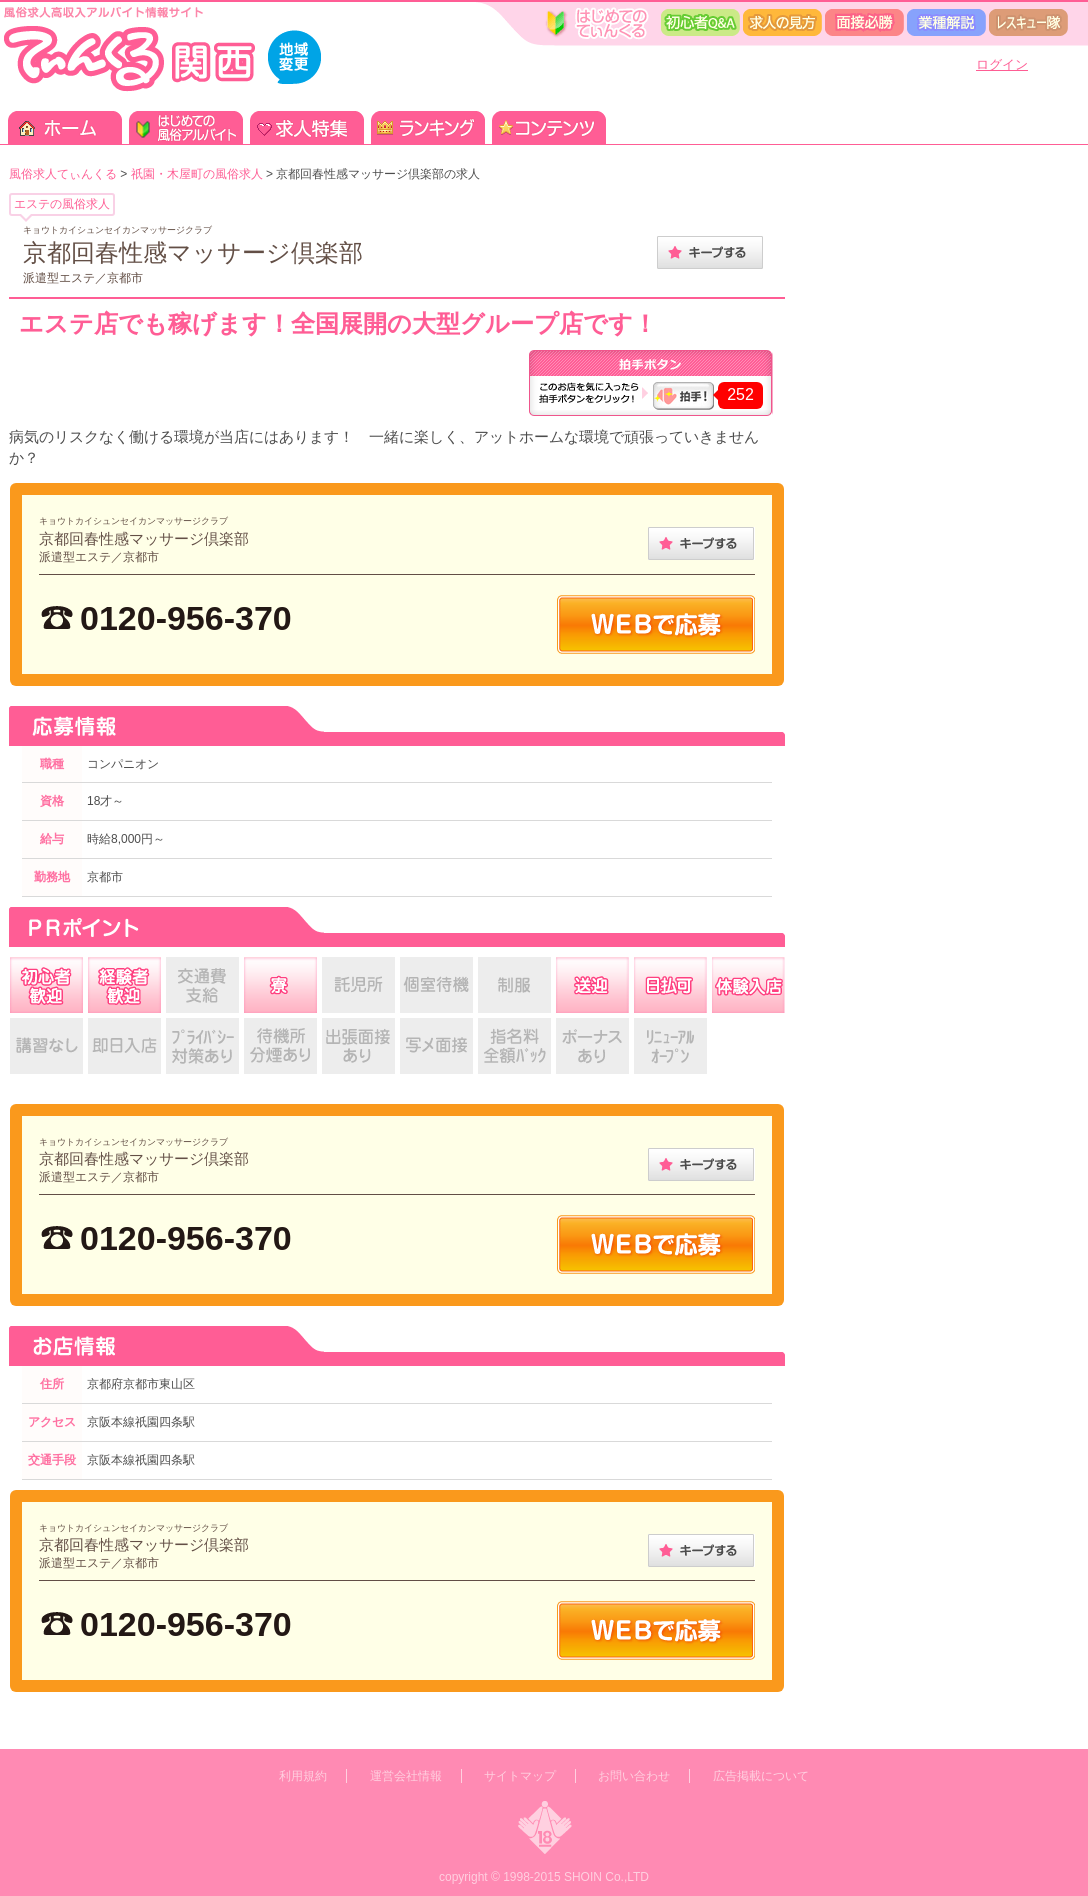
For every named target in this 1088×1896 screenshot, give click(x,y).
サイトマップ (520, 1776)
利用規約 (303, 1776)
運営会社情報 (406, 1776)
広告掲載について (761, 1776)
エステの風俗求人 (62, 204)
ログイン (1002, 64)
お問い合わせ (634, 1776)
